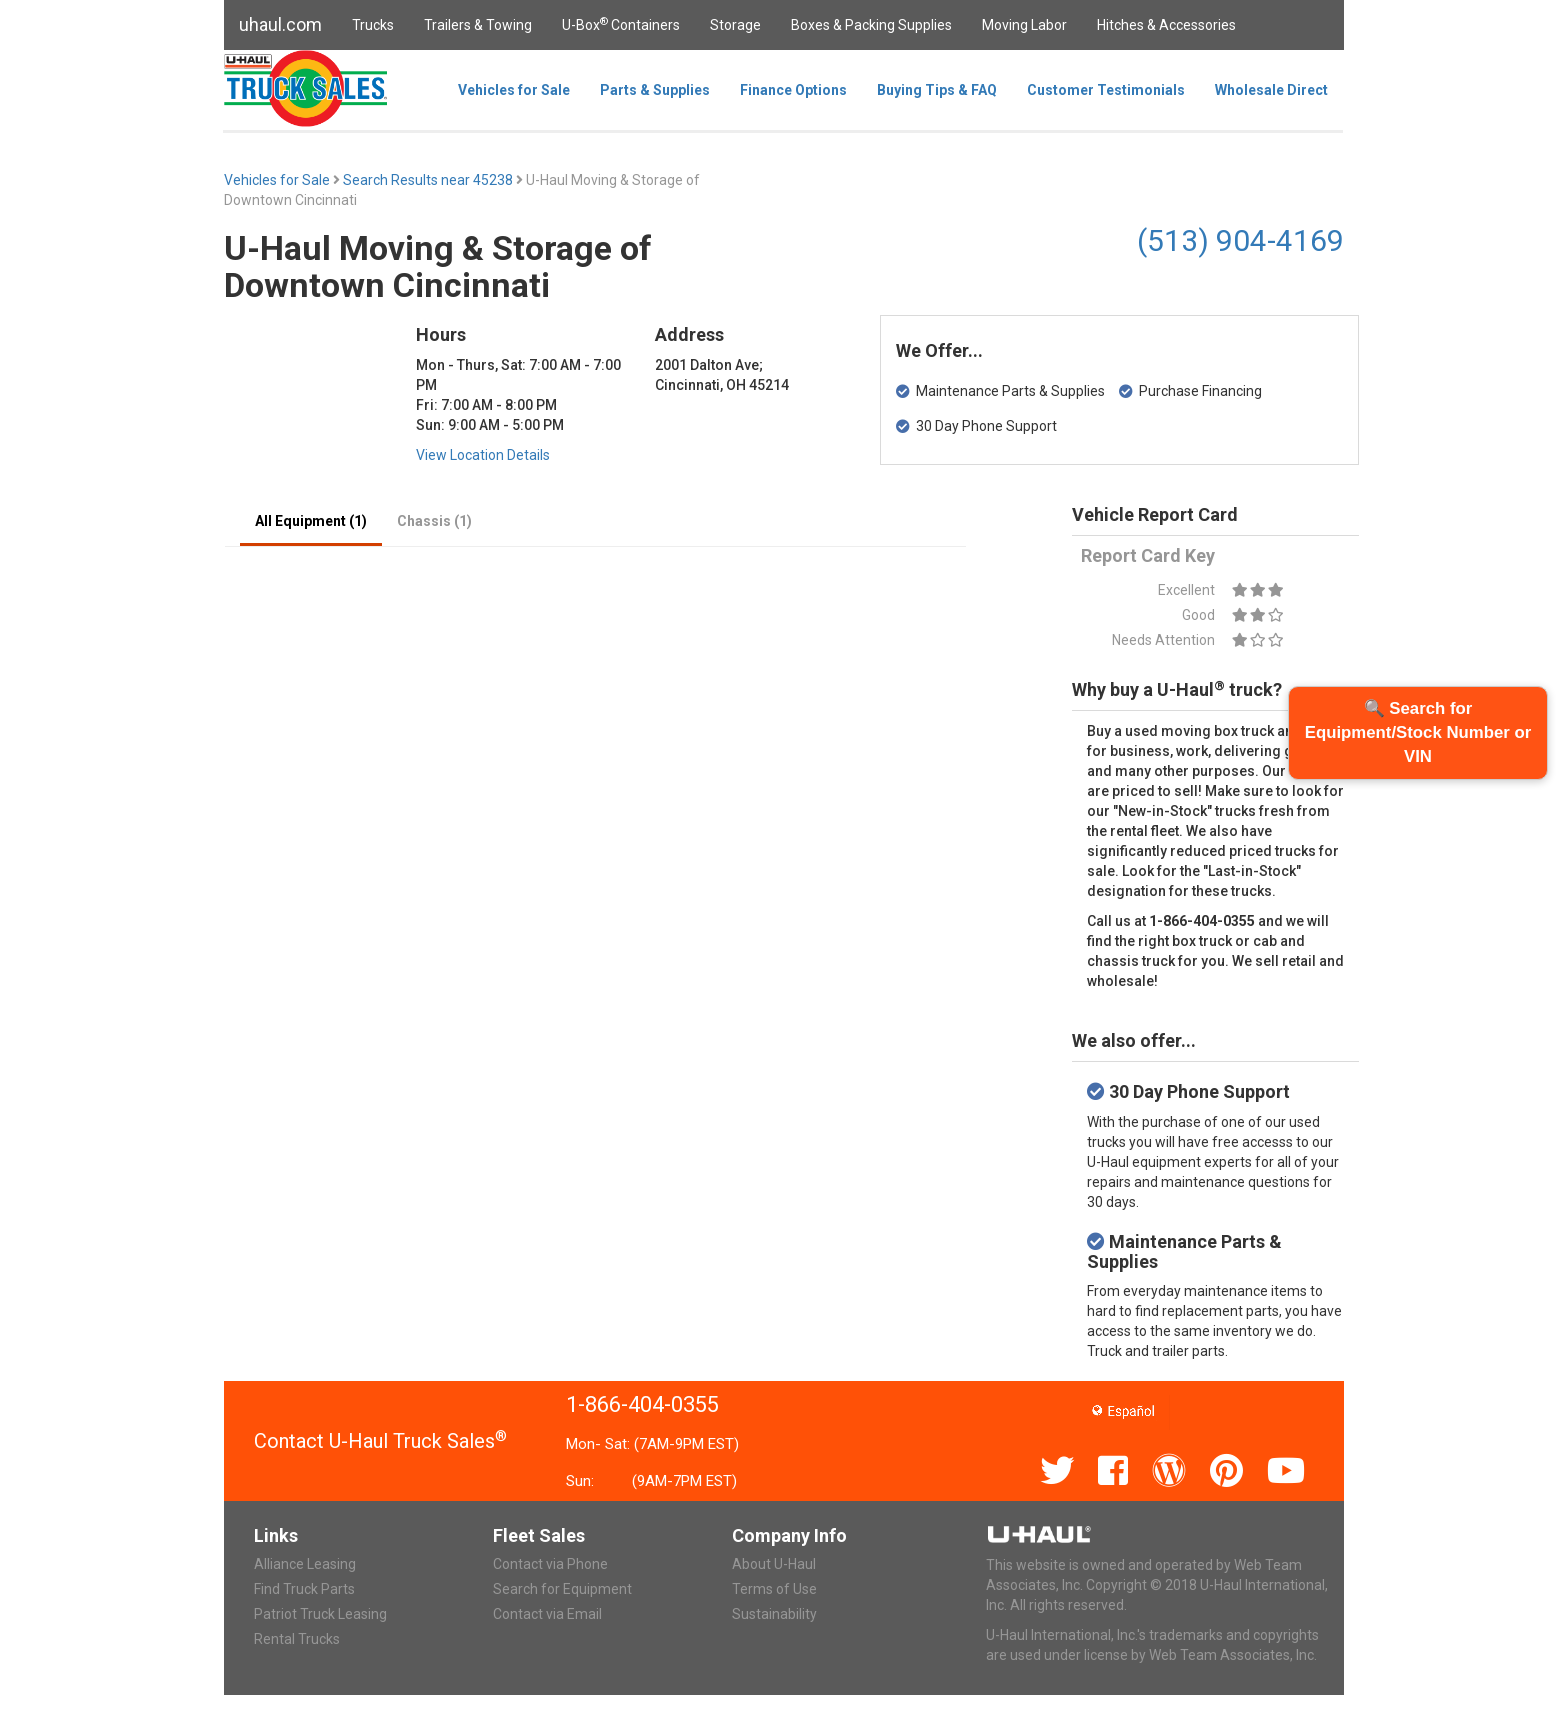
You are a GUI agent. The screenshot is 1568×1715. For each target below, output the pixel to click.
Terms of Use (774, 1589)
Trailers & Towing (478, 25)
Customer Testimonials (1106, 90)
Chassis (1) (434, 521)
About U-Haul (774, 1564)
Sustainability (774, 1614)
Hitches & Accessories (1166, 25)
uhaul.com (280, 24)
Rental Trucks (297, 1639)
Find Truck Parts (304, 1589)
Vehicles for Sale (514, 90)
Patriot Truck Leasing (320, 1614)
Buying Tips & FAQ (937, 90)
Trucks (373, 25)
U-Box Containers (621, 24)
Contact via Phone (550, 1564)
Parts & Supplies (655, 90)
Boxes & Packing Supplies (871, 25)
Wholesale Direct (1271, 90)
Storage (735, 25)
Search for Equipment (562, 1589)
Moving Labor (1024, 25)
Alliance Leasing (305, 1564)
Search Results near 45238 (429, 180)
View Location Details (483, 455)
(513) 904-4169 (1240, 240)
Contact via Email (547, 1614)
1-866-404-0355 (642, 1404)
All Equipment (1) (311, 521)
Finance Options (793, 90)
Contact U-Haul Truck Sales (380, 1441)
